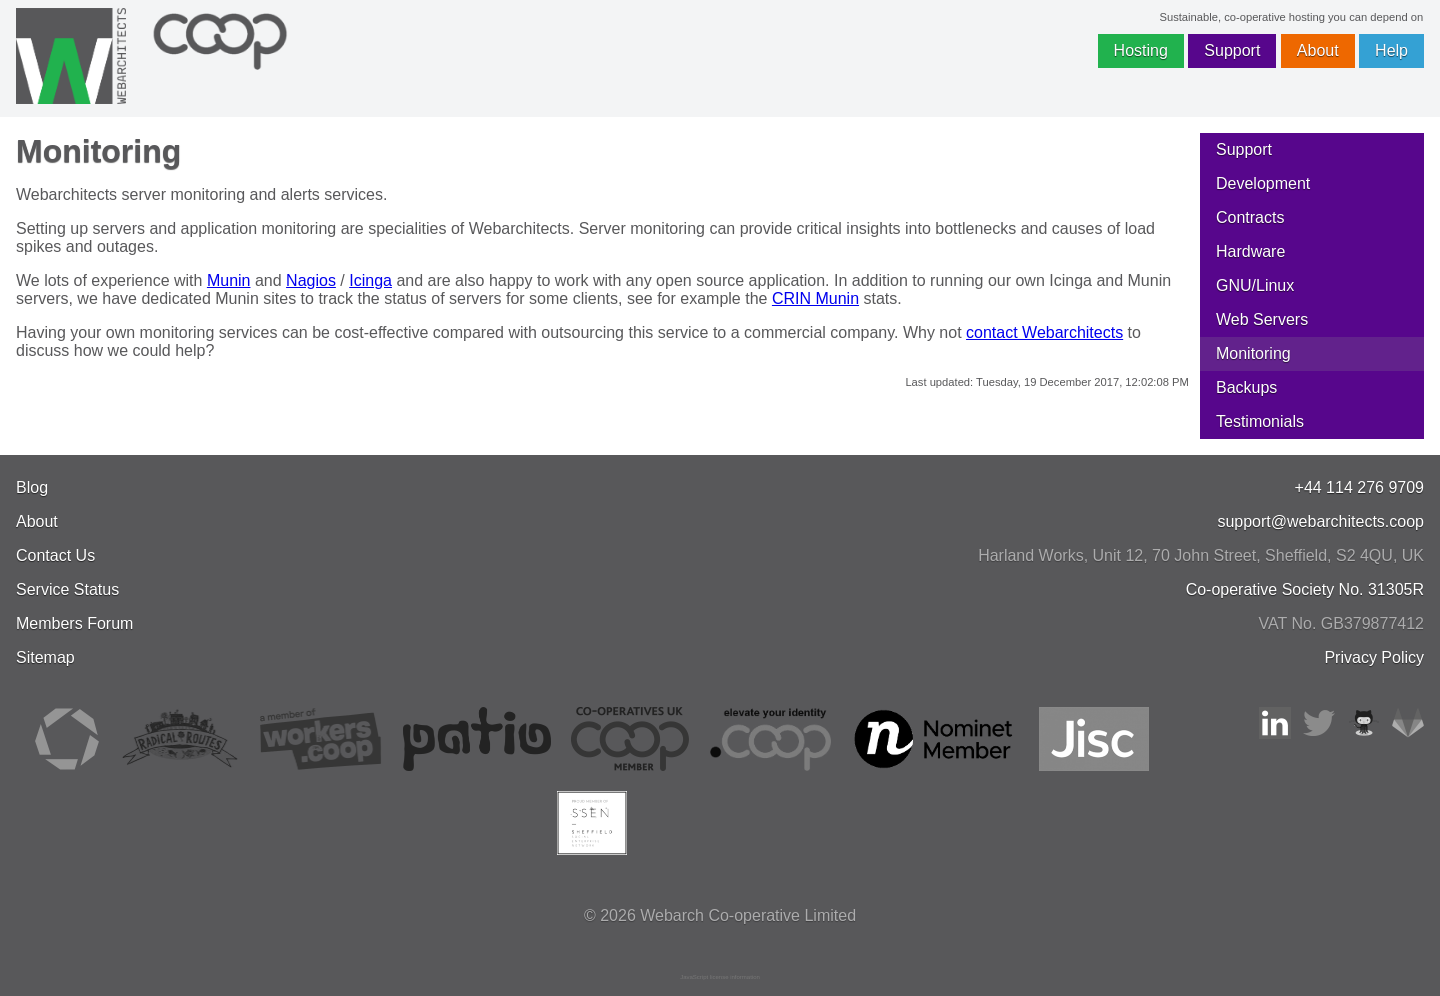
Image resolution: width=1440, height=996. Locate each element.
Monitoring (1253, 353)
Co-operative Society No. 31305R (1305, 589)
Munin (229, 280)
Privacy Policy (1374, 657)
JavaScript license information (720, 977)
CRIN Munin (815, 298)
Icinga (370, 280)
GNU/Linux (1255, 285)
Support (1232, 50)
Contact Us (55, 555)
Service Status (67, 589)
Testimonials (1260, 421)
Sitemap (45, 657)
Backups (1246, 387)
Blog (32, 487)
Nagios (311, 280)
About (1318, 50)
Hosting (1141, 50)
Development (1263, 183)
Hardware (1250, 251)
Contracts (1250, 217)
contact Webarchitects (1044, 332)
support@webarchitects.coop (1320, 521)
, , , (1201, 555)
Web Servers (1262, 319)
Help (1391, 50)
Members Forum (74, 623)
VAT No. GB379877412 (1341, 623)
